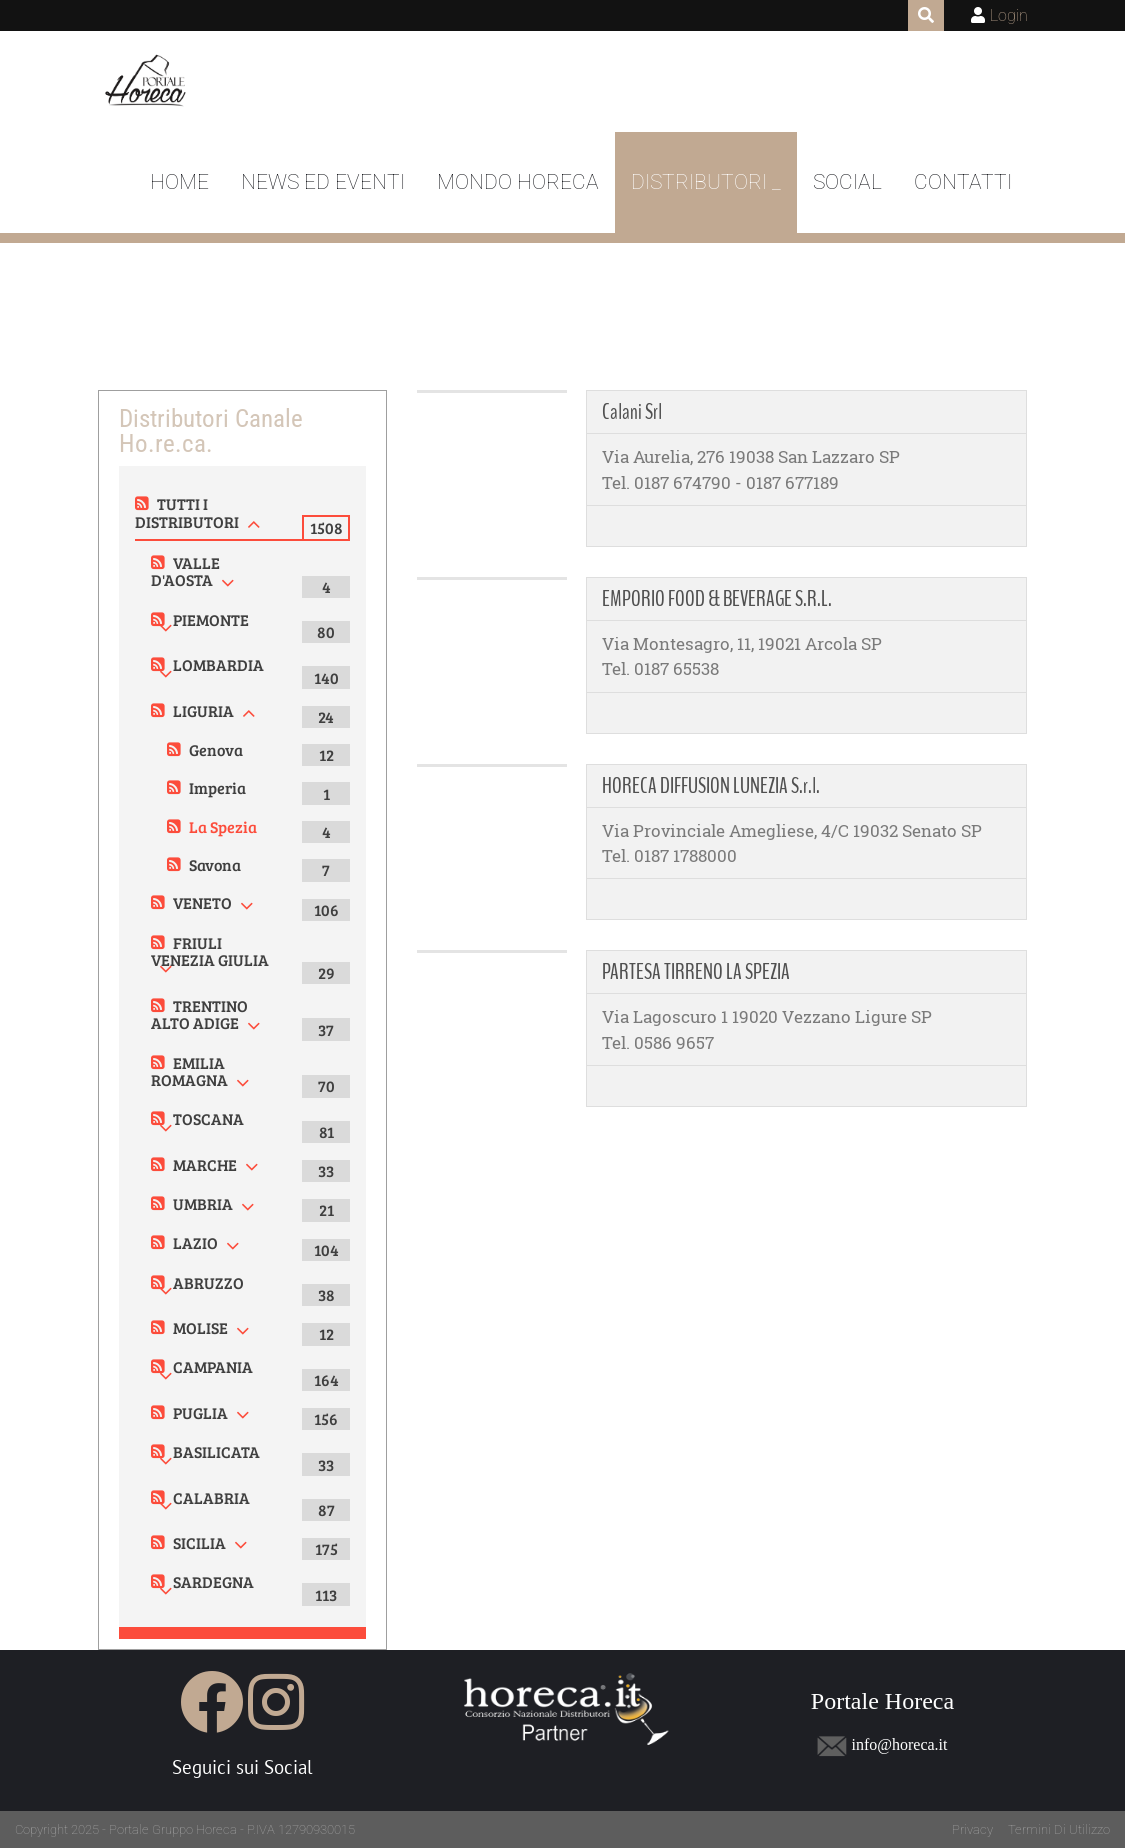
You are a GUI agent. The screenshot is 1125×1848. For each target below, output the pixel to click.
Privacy (972, 1829)
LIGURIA (203, 710)
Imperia (217, 787)
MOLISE (200, 1327)
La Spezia (223, 826)
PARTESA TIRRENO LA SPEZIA (696, 972)
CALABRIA (211, 1497)
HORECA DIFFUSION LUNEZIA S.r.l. (711, 786)
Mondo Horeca (518, 182)
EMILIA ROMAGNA (189, 1071)
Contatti (963, 182)
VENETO (202, 902)
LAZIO (195, 1242)
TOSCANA (208, 1118)
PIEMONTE (211, 619)
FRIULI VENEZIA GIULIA (210, 951)
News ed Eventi (323, 182)
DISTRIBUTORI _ (706, 182)
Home (179, 182)
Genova (216, 749)
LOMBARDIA (218, 664)
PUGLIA (200, 1412)
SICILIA (199, 1542)
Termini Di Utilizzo (1059, 1829)
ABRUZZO (208, 1282)
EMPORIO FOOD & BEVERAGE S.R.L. (717, 599)
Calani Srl (632, 412)
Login (1009, 15)
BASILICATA (216, 1451)
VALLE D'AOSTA (185, 571)
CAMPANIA (213, 1366)
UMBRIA (203, 1203)
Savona (215, 864)
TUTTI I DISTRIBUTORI (187, 512)
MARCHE (205, 1164)
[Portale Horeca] (147, 82)
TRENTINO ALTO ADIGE (199, 1014)
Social (847, 182)
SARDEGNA (213, 1581)
